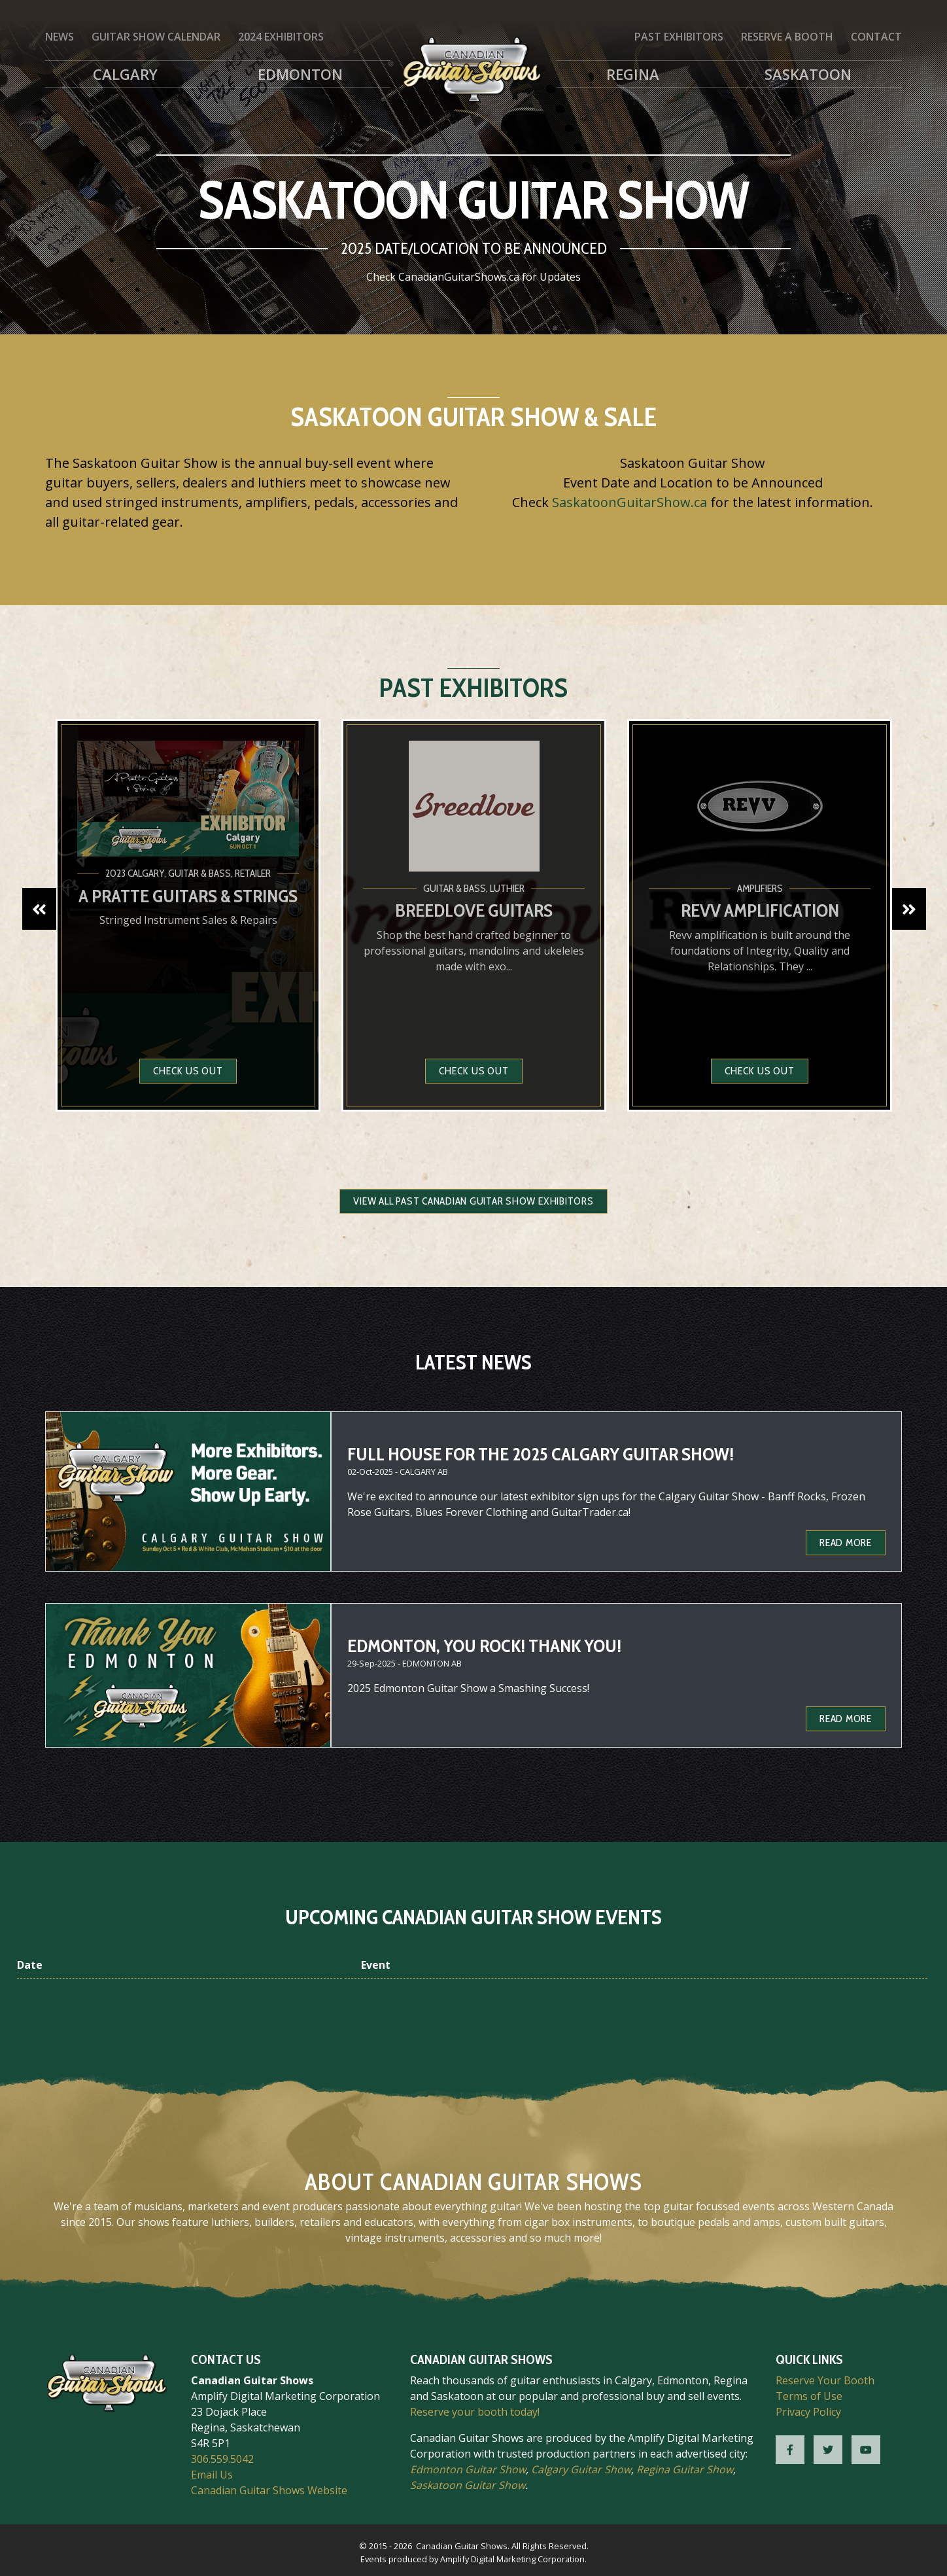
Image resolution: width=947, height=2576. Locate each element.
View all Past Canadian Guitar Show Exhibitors (473, 1201)
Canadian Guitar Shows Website (269, 2490)
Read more (845, 1542)
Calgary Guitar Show (581, 2469)
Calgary (125, 74)
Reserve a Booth (787, 36)
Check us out (187, 1071)
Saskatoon (808, 74)
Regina (632, 74)
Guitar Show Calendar (156, 36)
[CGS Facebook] (790, 2449)
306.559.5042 (222, 2459)
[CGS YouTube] (866, 2449)
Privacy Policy (808, 2412)
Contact (876, 36)
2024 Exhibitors (281, 36)
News (59, 36)
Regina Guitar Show (684, 2469)
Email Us (212, 2474)
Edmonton (300, 74)
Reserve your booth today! (475, 2412)
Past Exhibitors (678, 36)
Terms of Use (809, 2396)
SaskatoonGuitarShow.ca (629, 502)
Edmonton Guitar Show (468, 2469)
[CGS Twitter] (828, 2449)
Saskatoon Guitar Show (467, 2485)
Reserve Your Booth (825, 2380)
